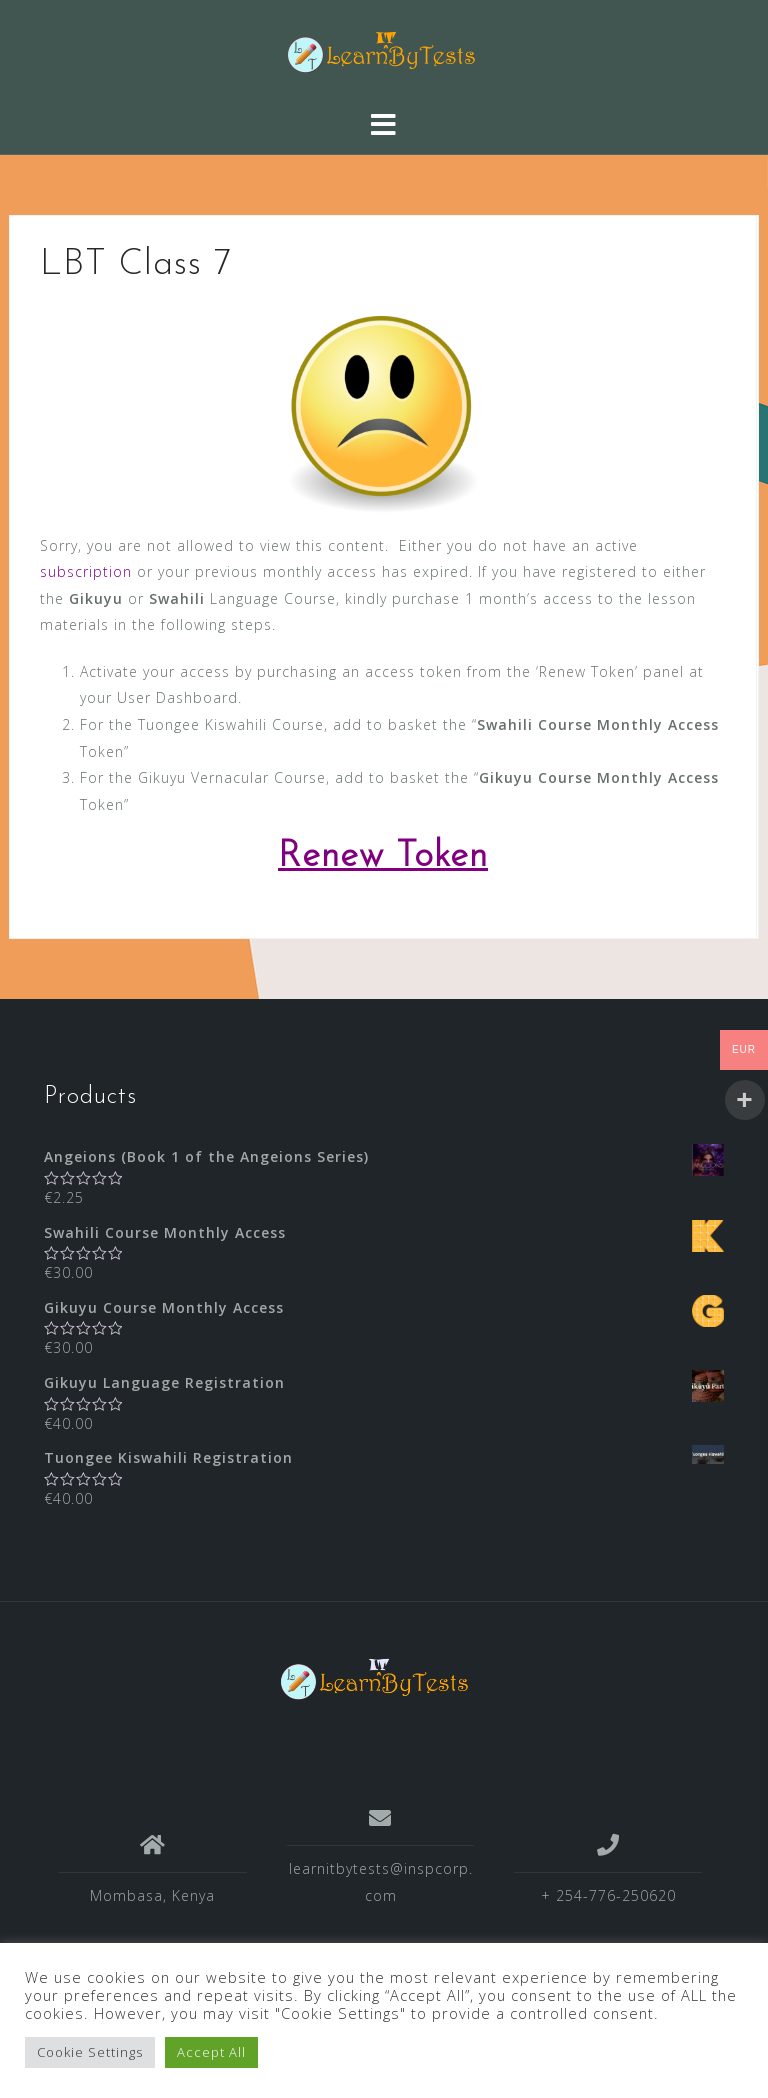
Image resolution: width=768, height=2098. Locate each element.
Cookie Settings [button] (90, 2052)
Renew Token (383, 857)
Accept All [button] (211, 2052)
